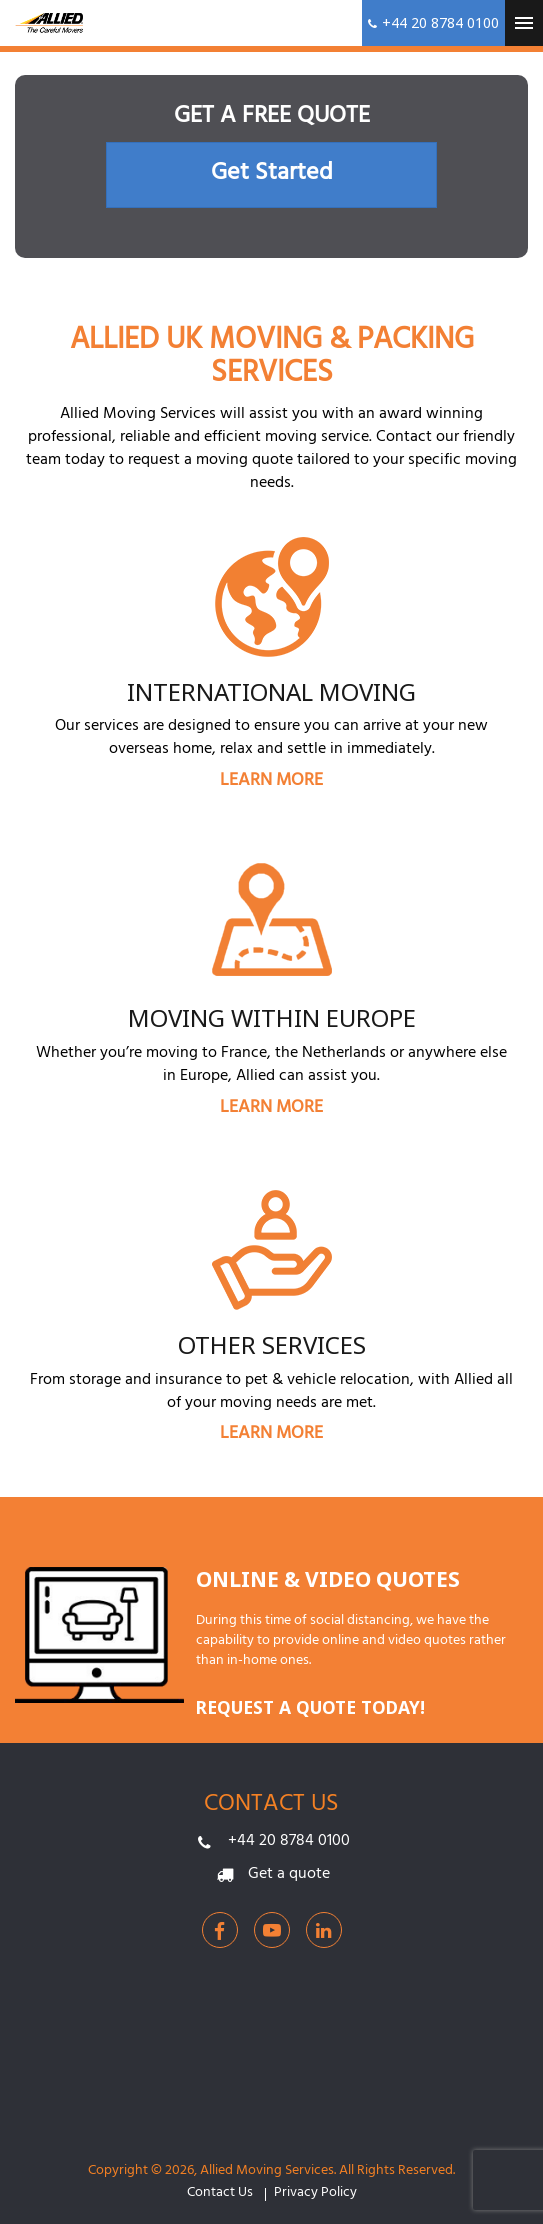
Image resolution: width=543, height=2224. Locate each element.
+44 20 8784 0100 (289, 1842)
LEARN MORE (271, 782)
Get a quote (289, 1875)
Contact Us (220, 2194)
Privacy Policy (315, 2194)
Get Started (272, 175)
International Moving (271, 691)
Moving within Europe (272, 1017)
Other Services (272, 1344)
